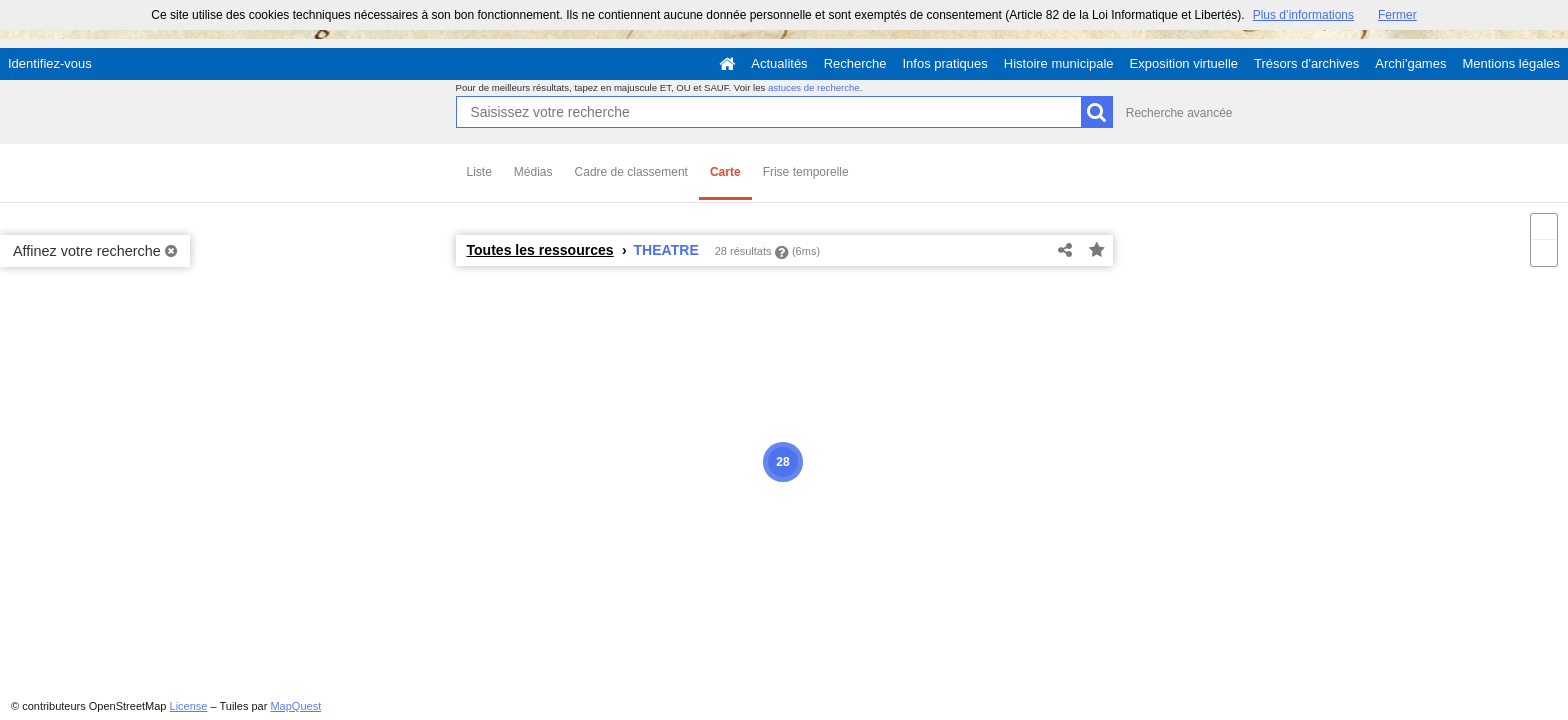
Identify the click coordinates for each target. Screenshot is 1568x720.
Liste (479, 172)
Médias (533, 172)
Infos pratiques (945, 63)
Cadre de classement (631, 172)
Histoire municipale (1059, 63)
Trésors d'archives (1306, 63)
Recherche (855, 63)
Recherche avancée (1179, 113)
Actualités (779, 63)
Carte (725, 172)
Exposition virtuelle (1184, 63)
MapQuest (295, 706)
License (189, 706)
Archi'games (1410, 63)
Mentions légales (1511, 63)
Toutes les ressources (540, 250)
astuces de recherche (814, 87)
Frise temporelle (806, 172)
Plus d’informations (1303, 15)
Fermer (1397, 15)
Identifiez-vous (50, 63)
